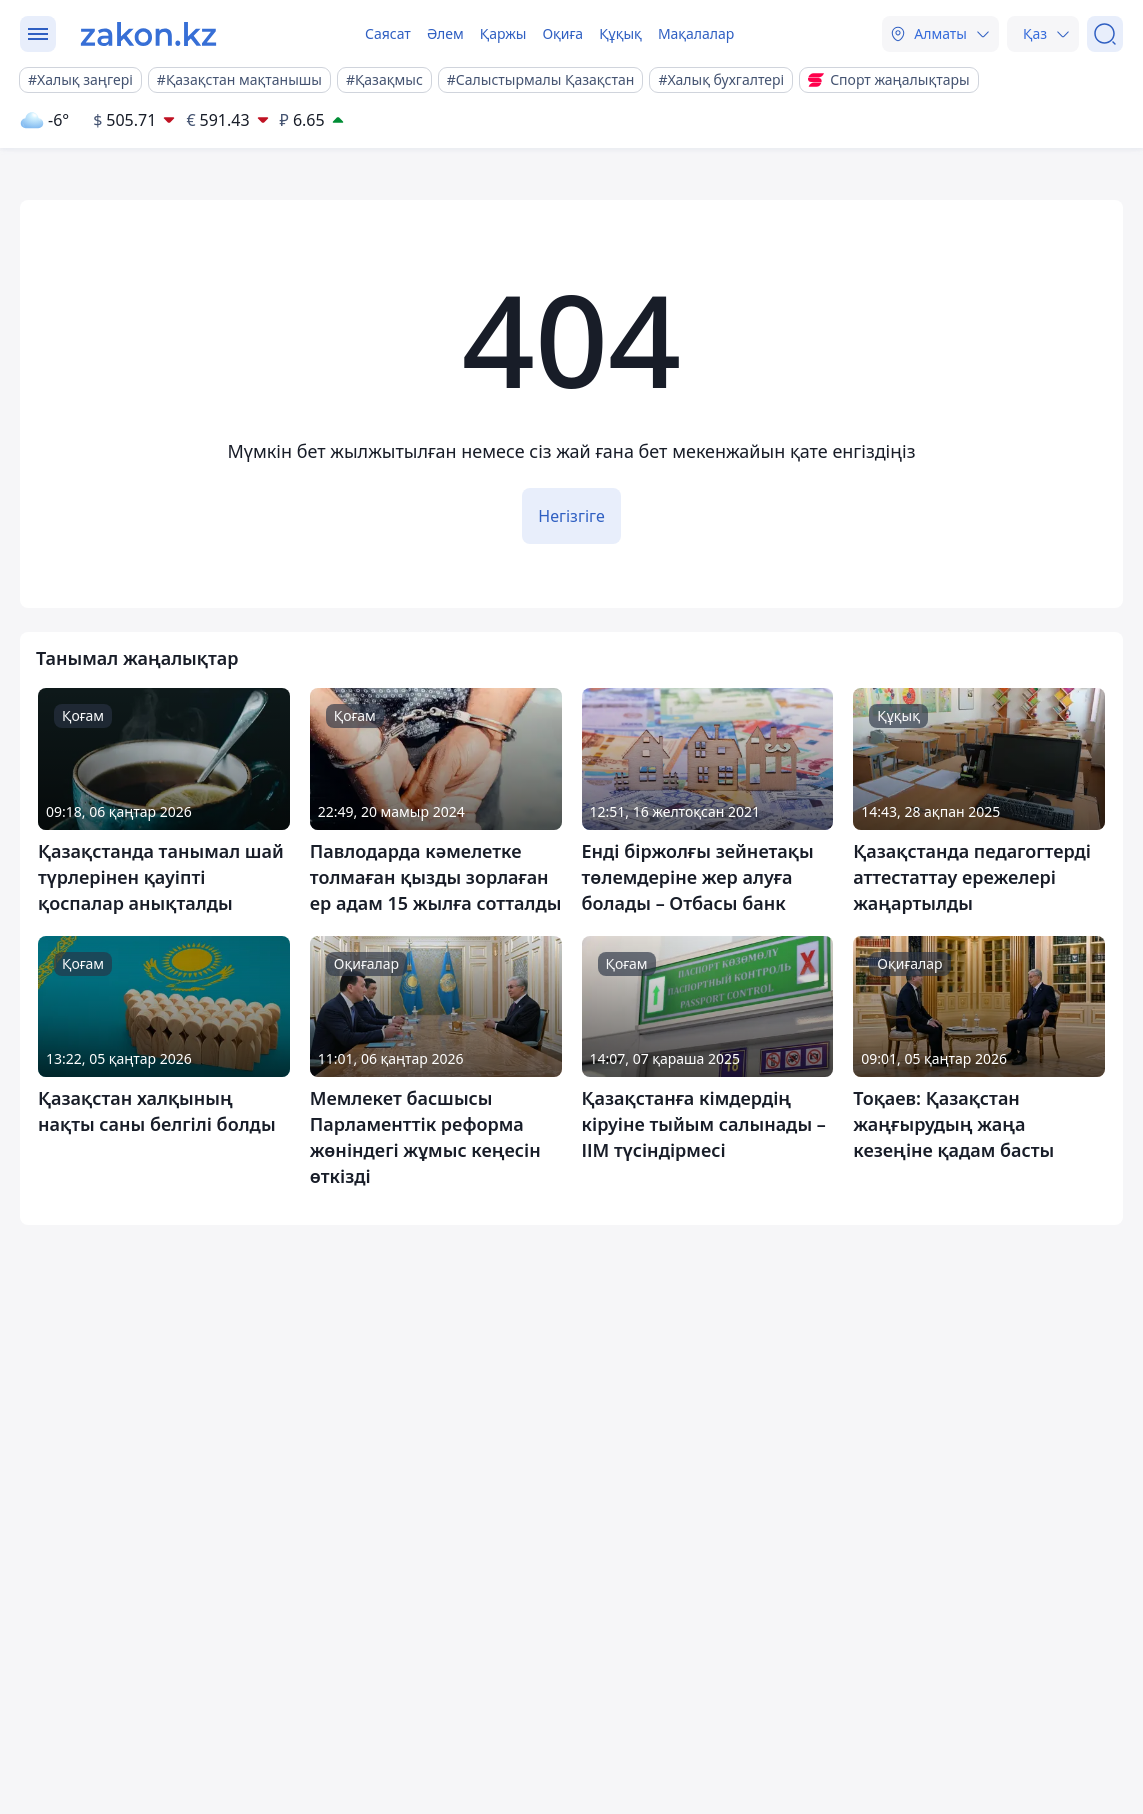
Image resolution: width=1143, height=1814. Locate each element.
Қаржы (503, 33)
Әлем (445, 33)
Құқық (620, 33)
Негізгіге (571, 516)
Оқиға (562, 33)
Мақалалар (696, 33)
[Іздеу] (1105, 34)
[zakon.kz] (148, 34)
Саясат (388, 33)
